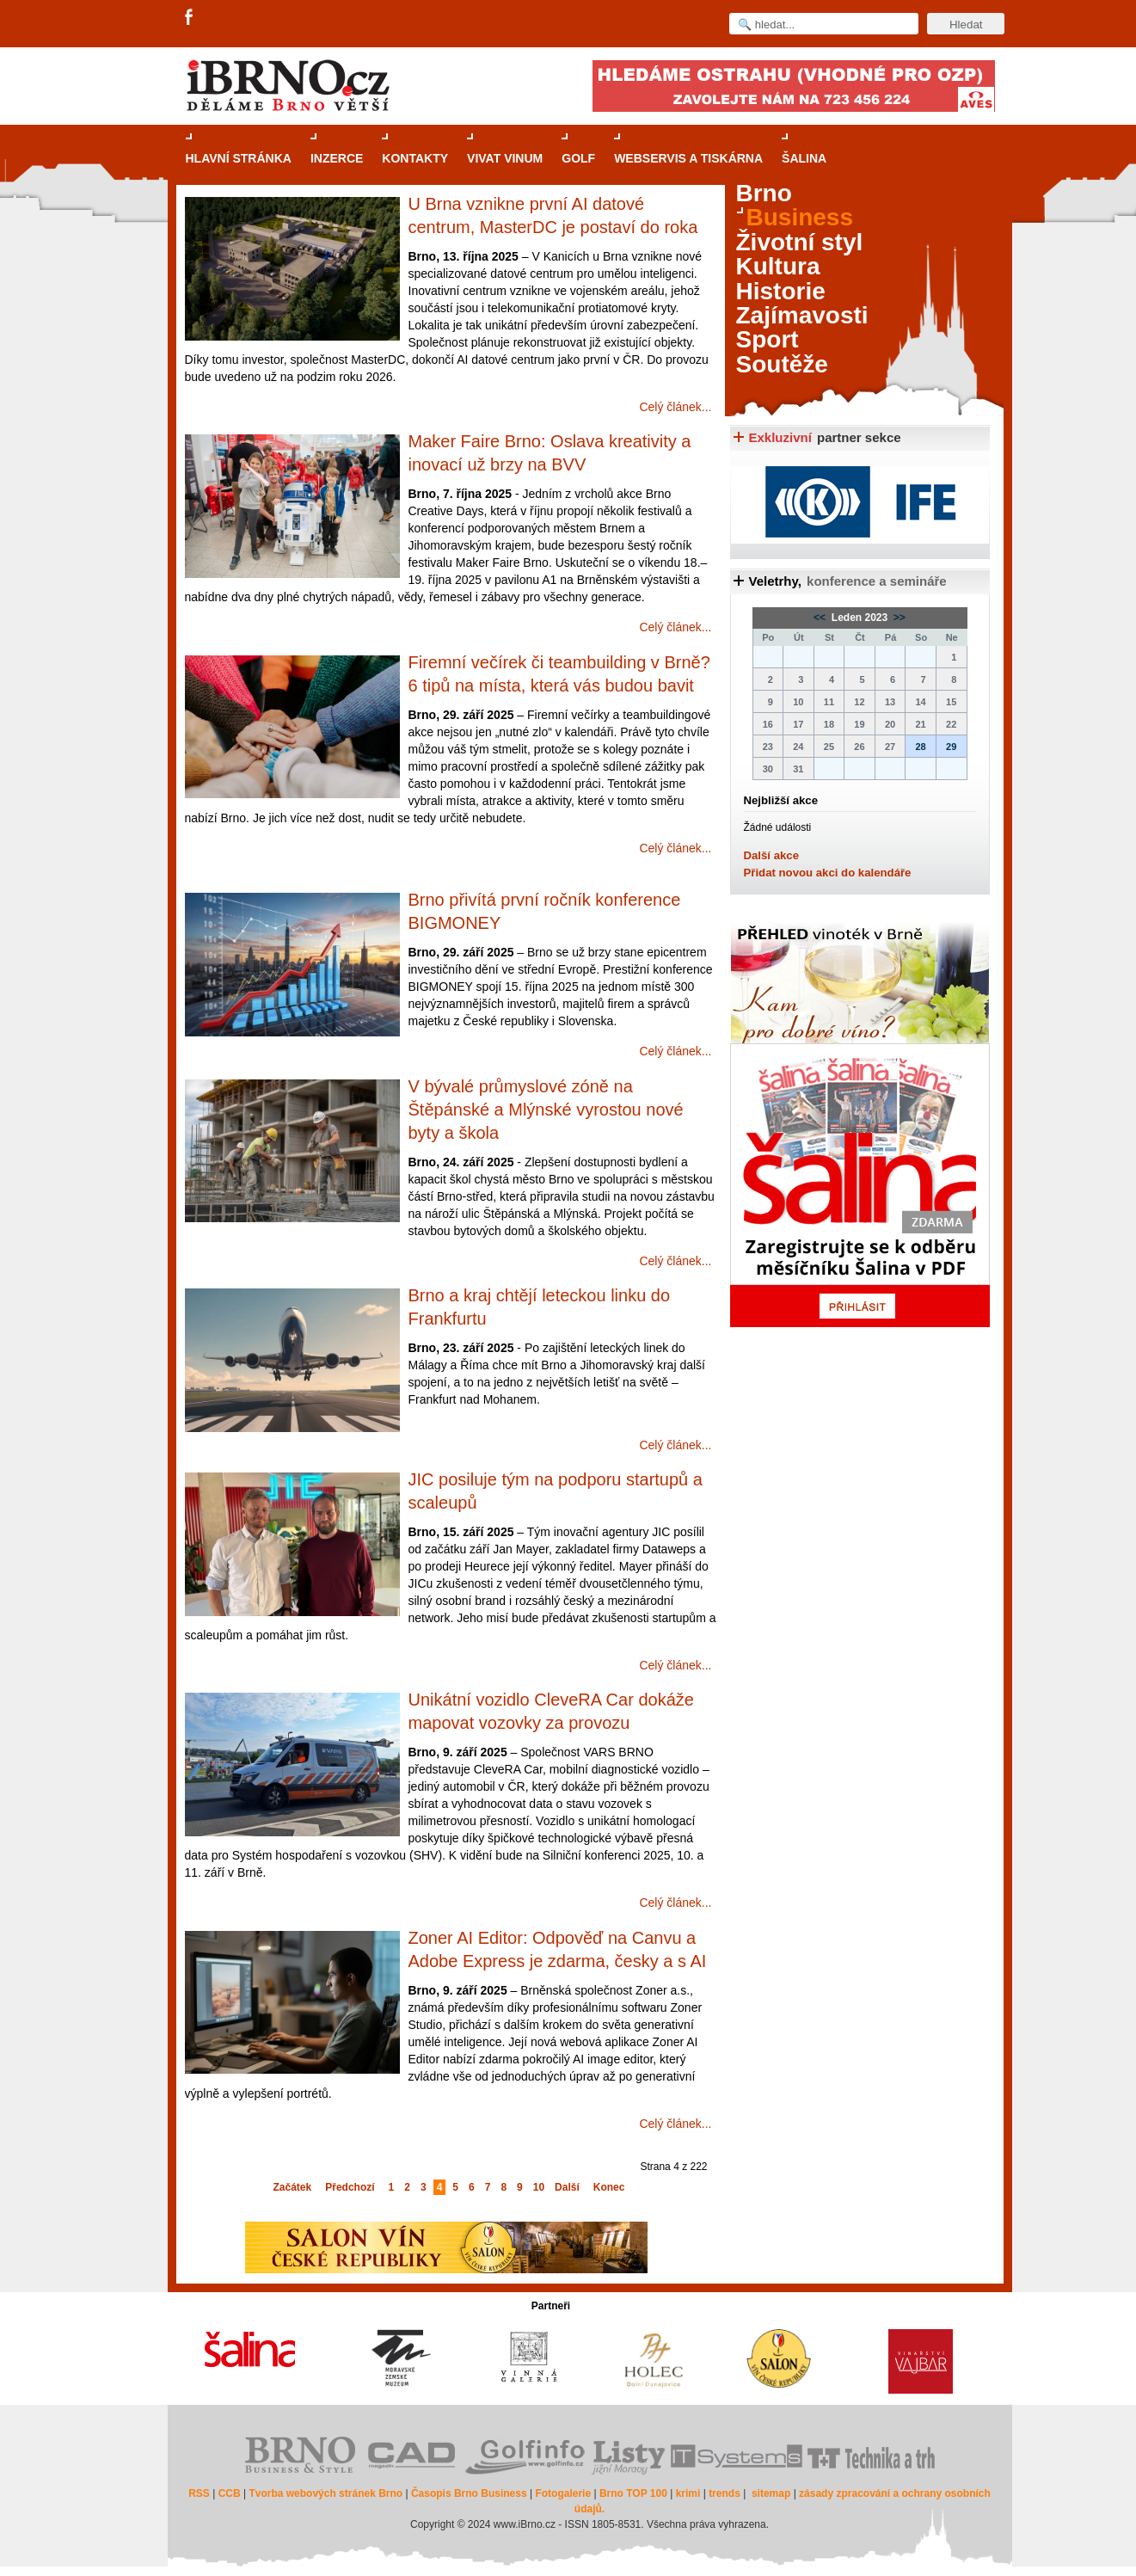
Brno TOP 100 (633, 2493)
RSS (199, 2493)
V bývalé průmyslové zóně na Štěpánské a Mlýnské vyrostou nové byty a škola (546, 1109)
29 (951, 746)
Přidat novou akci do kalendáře (828, 872)
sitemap (771, 2493)
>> (898, 618)
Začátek (292, 2187)
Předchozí (349, 2187)
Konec (609, 2187)
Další (567, 2187)
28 (920, 746)
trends (724, 2493)
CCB (229, 2493)
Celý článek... (675, 407)
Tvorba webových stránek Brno (325, 2493)
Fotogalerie (563, 2493)
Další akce (772, 855)
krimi (688, 2493)
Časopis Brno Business (469, 2493)
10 (538, 2187)
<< (821, 618)
